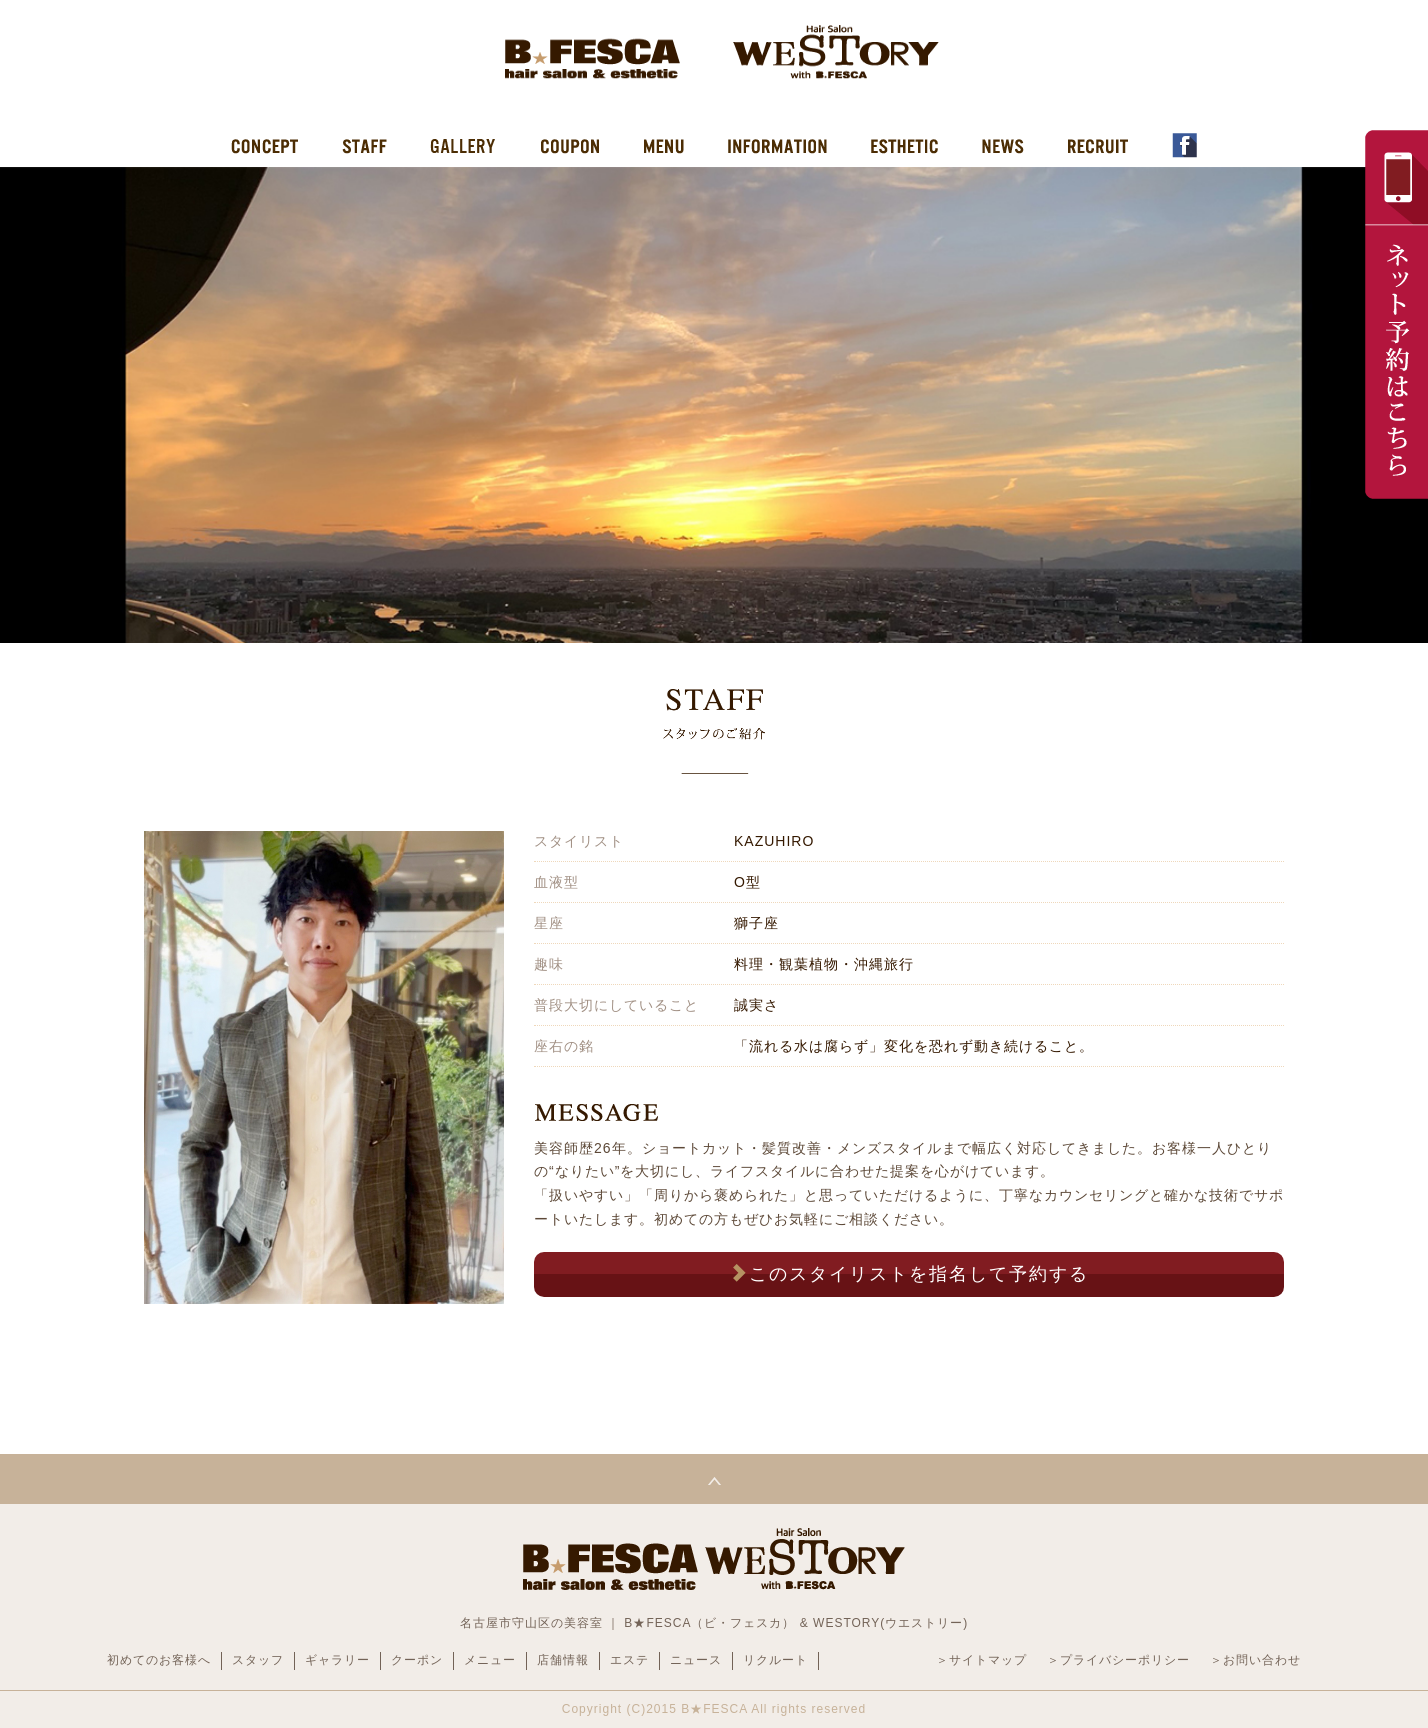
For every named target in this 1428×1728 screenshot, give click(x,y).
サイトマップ (988, 1660)
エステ (629, 1660)
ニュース (696, 1660)
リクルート (775, 1660)
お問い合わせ (1262, 1660)
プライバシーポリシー (1125, 1660)
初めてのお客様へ (159, 1660)
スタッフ (258, 1660)
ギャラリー (337, 1660)
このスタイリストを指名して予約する (909, 1273)
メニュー (490, 1660)
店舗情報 (563, 1660)
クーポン (417, 1660)
